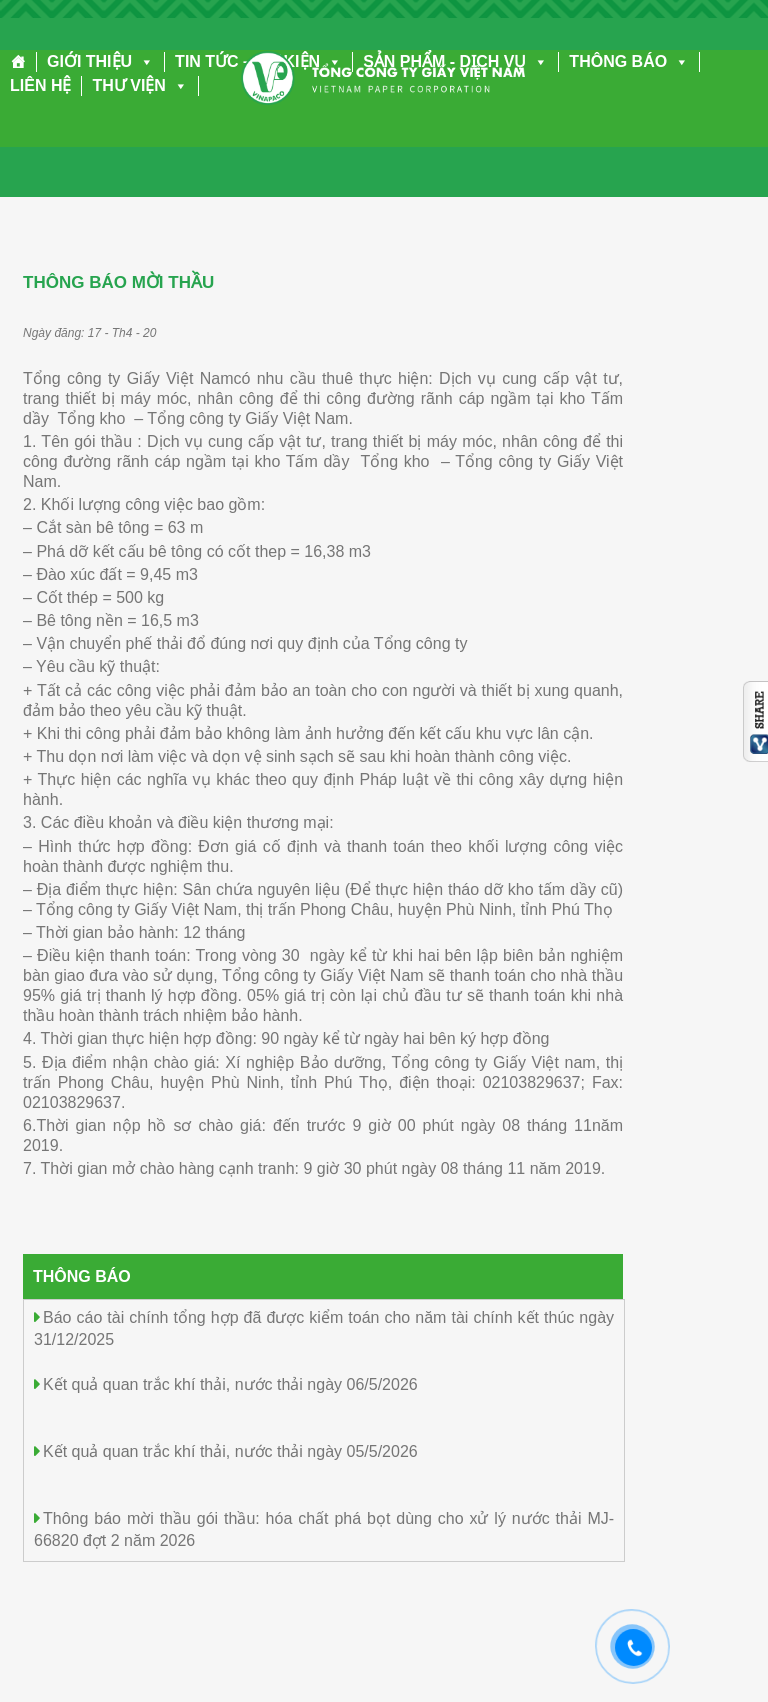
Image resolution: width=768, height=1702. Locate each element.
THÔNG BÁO (629, 61)
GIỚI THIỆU (100, 61)
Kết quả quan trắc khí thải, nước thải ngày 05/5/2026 (230, 1451)
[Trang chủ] (18, 62)
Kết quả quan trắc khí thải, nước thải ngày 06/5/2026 (230, 1384)
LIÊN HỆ (40, 85)
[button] (143, 61)
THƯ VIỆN (139, 85)
